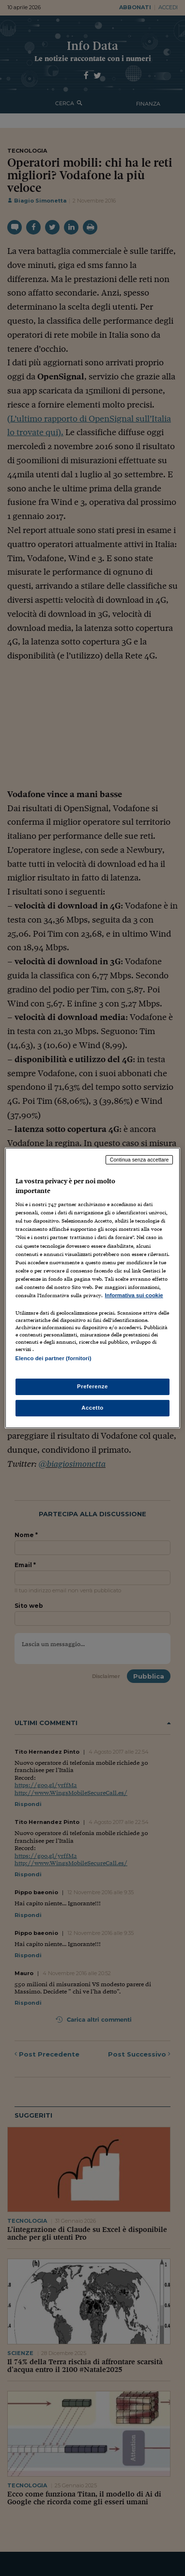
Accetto (92, 1408)
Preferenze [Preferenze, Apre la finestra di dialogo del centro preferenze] (92, 1386)
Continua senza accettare (139, 1159)
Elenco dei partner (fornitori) (53, 1358)
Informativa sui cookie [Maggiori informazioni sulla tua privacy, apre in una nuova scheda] (134, 1295)
